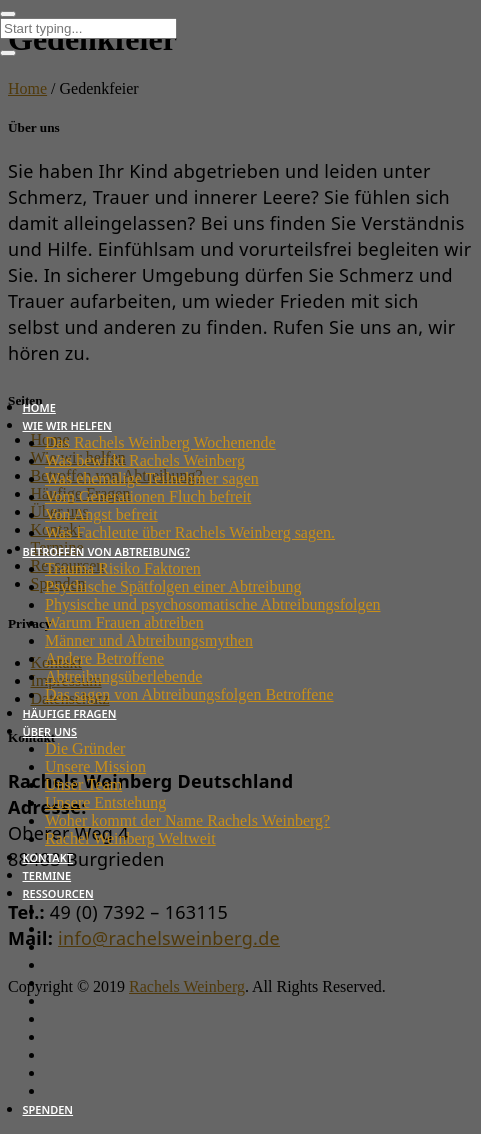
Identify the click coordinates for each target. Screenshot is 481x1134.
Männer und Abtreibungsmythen (149, 640)
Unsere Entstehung (105, 802)
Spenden (48, 1109)
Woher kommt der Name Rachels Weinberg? (187, 820)
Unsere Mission (95, 766)
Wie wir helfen (67, 425)
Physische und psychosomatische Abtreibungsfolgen (213, 604)
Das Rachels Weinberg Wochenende (160, 442)
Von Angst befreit (101, 514)
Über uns (50, 731)
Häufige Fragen (70, 713)
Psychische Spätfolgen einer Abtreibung (173, 586)
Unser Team (83, 784)
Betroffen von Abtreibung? (106, 551)
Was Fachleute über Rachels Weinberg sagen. (190, 532)
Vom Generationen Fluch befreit (148, 496)
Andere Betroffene (104, 658)
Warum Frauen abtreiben (124, 622)
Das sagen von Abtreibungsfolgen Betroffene (189, 694)
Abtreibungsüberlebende (123, 676)
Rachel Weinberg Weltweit (130, 838)
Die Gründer (85, 748)
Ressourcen (58, 893)
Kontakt (48, 857)
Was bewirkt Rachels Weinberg (145, 460)
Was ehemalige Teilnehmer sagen (152, 478)
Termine (47, 875)
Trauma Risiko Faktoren (123, 568)
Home (39, 407)
